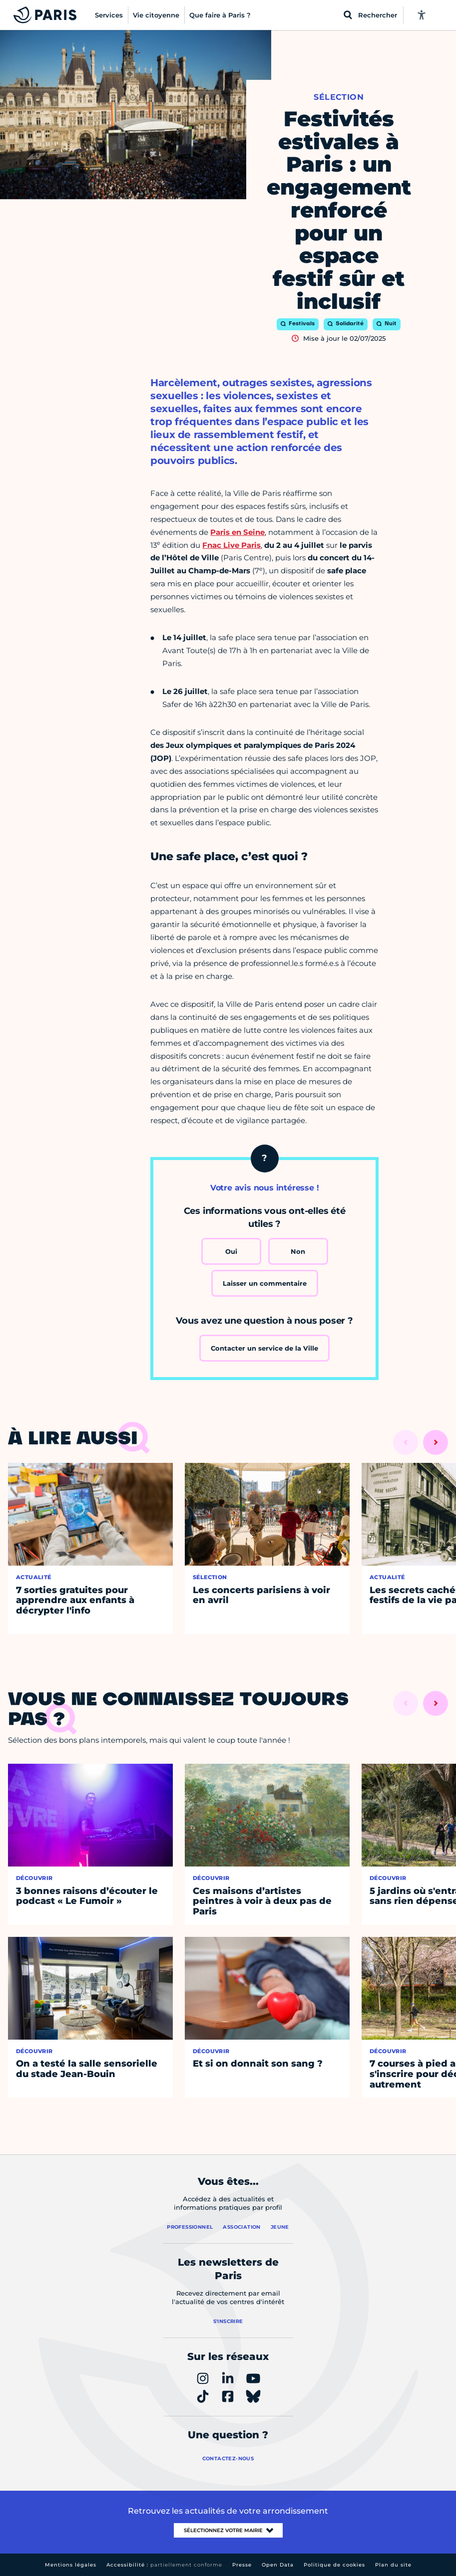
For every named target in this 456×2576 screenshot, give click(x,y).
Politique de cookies (334, 2565)
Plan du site (393, 2565)
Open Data (278, 2565)
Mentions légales (70, 2565)
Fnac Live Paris (231, 545)
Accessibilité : (164, 2565)
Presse (242, 2565)
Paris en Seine (237, 532)
